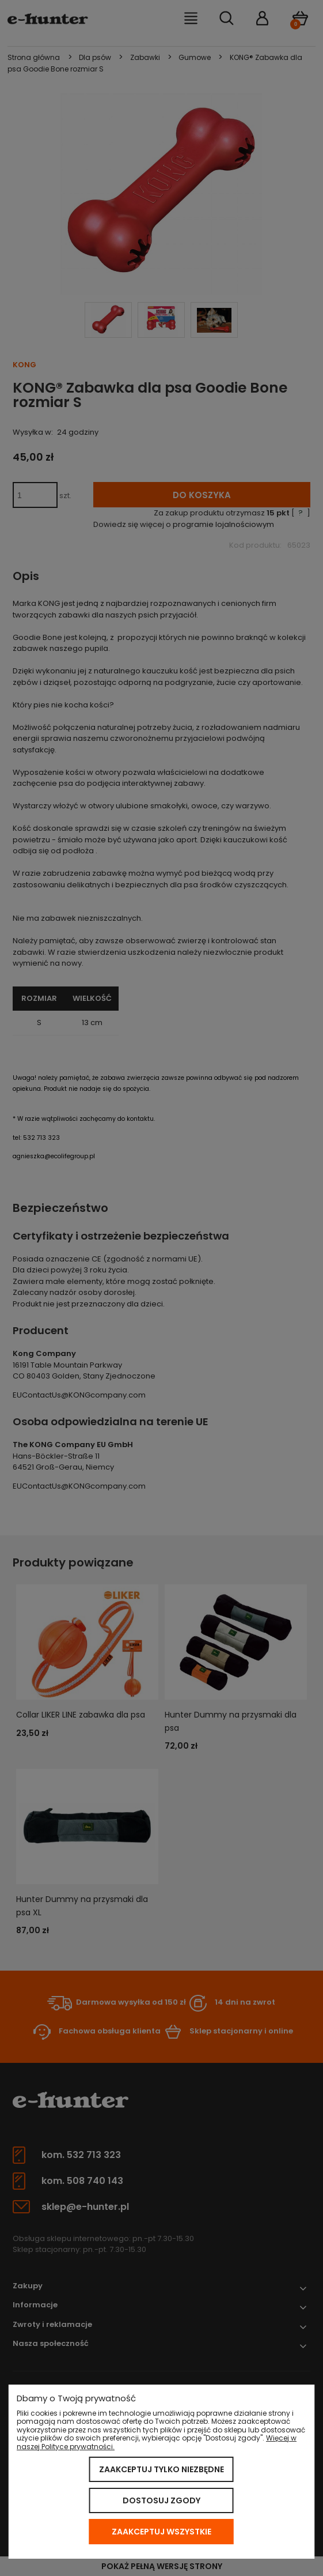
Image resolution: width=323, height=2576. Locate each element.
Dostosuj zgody (161, 2500)
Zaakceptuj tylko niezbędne (161, 2469)
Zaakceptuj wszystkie (161, 2531)
